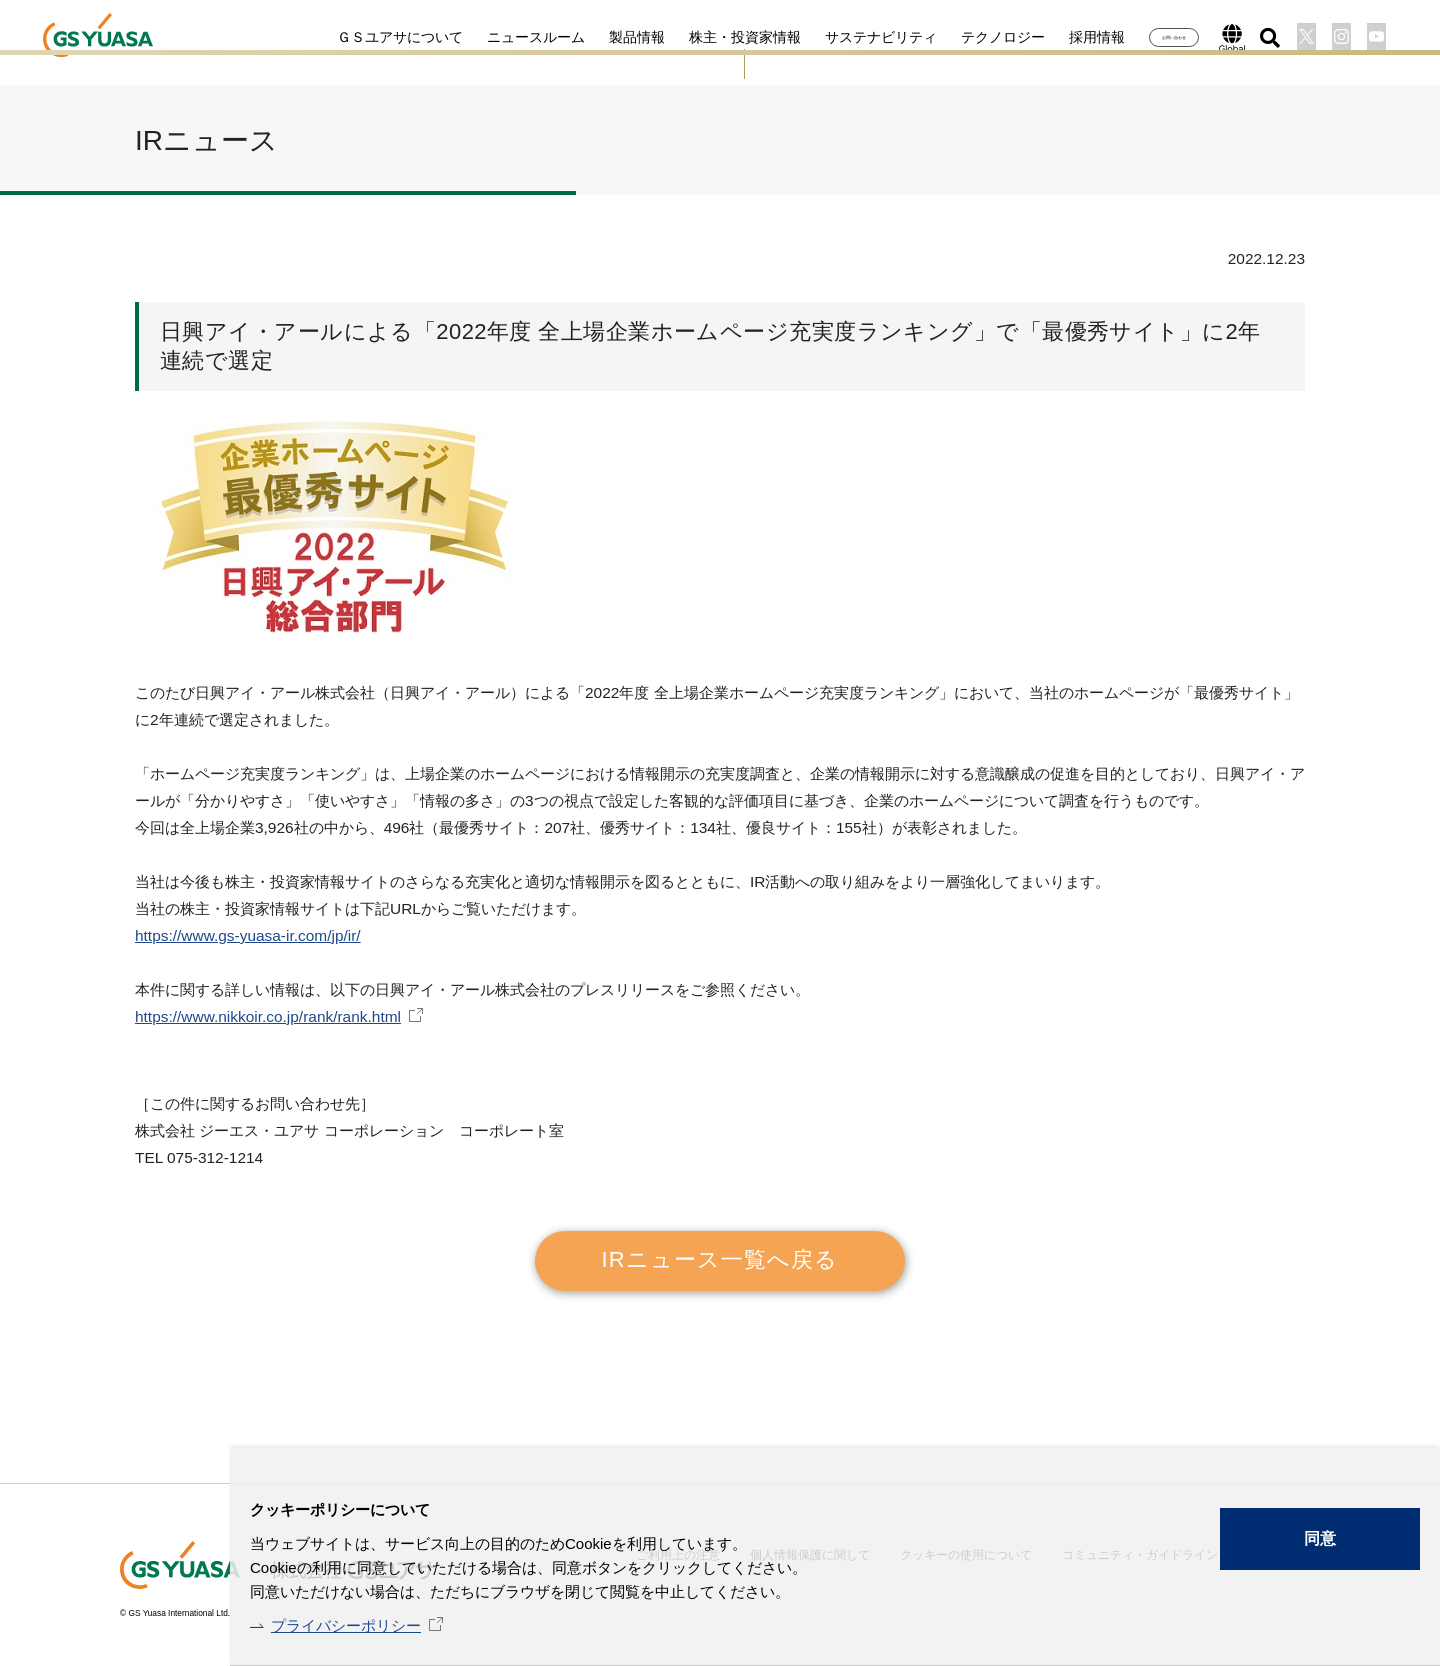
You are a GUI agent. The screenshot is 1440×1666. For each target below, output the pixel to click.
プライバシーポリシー (346, 1625)
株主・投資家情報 (691, 37)
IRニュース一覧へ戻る (719, 1246)
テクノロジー (949, 37)
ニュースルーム (482, 37)
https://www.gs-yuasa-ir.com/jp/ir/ (244, 926)
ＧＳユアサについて (346, 37)
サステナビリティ (827, 37)
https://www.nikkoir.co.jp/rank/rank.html (264, 1005)
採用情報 (1043, 37)
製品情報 (583, 37)
